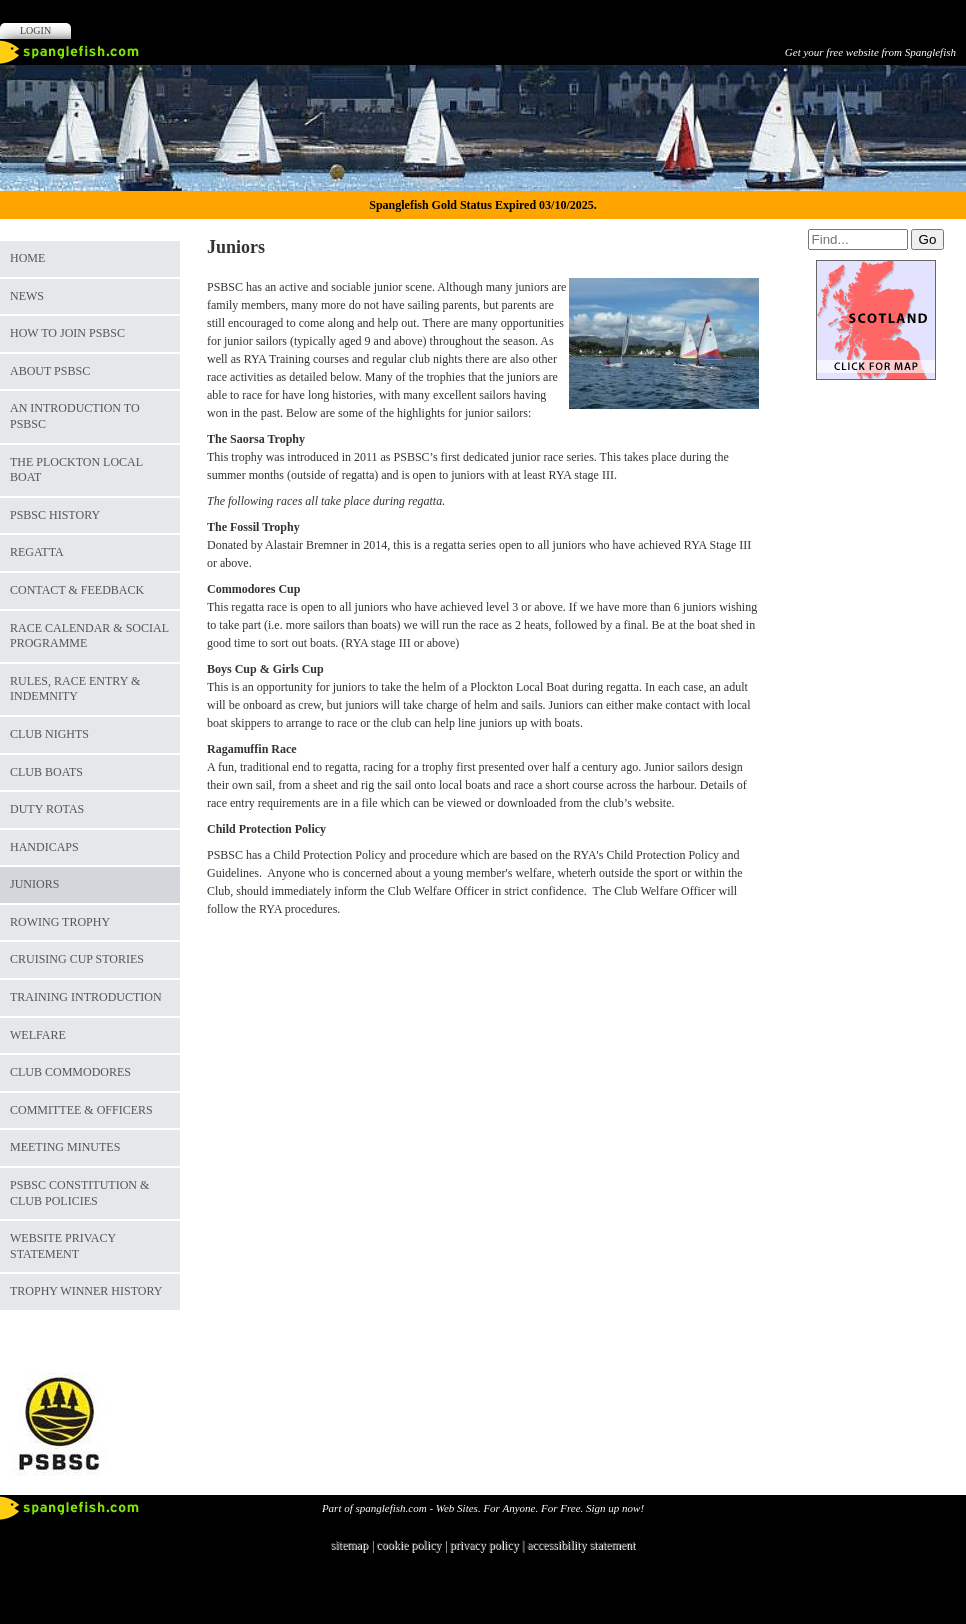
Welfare (38, 1035)
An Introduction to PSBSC (75, 416)
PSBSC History (55, 515)
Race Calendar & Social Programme (89, 636)
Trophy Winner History (86, 1291)
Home (27, 258)
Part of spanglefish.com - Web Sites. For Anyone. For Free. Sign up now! (483, 1508)
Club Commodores (70, 1072)
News (27, 296)
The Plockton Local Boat (76, 470)
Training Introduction (86, 997)
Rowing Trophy (60, 922)
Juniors (34, 884)
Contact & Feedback (77, 590)
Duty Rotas (47, 809)
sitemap (349, 1545)
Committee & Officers (81, 1110)
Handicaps (44, 847)
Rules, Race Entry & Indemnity (75, 689)
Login (35, 30)
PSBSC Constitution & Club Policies (79, 1193)
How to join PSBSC (67, 333)
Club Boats (46, 772)
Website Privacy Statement (63, 1246)
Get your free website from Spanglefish (870, 52)
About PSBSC (50, 371)
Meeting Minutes (65, 1147)
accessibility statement (581, 1545)
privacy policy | (488, 1545)
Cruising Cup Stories (77, 959)
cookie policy (408, 1545)
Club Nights (49, 734)
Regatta (37, 552)
